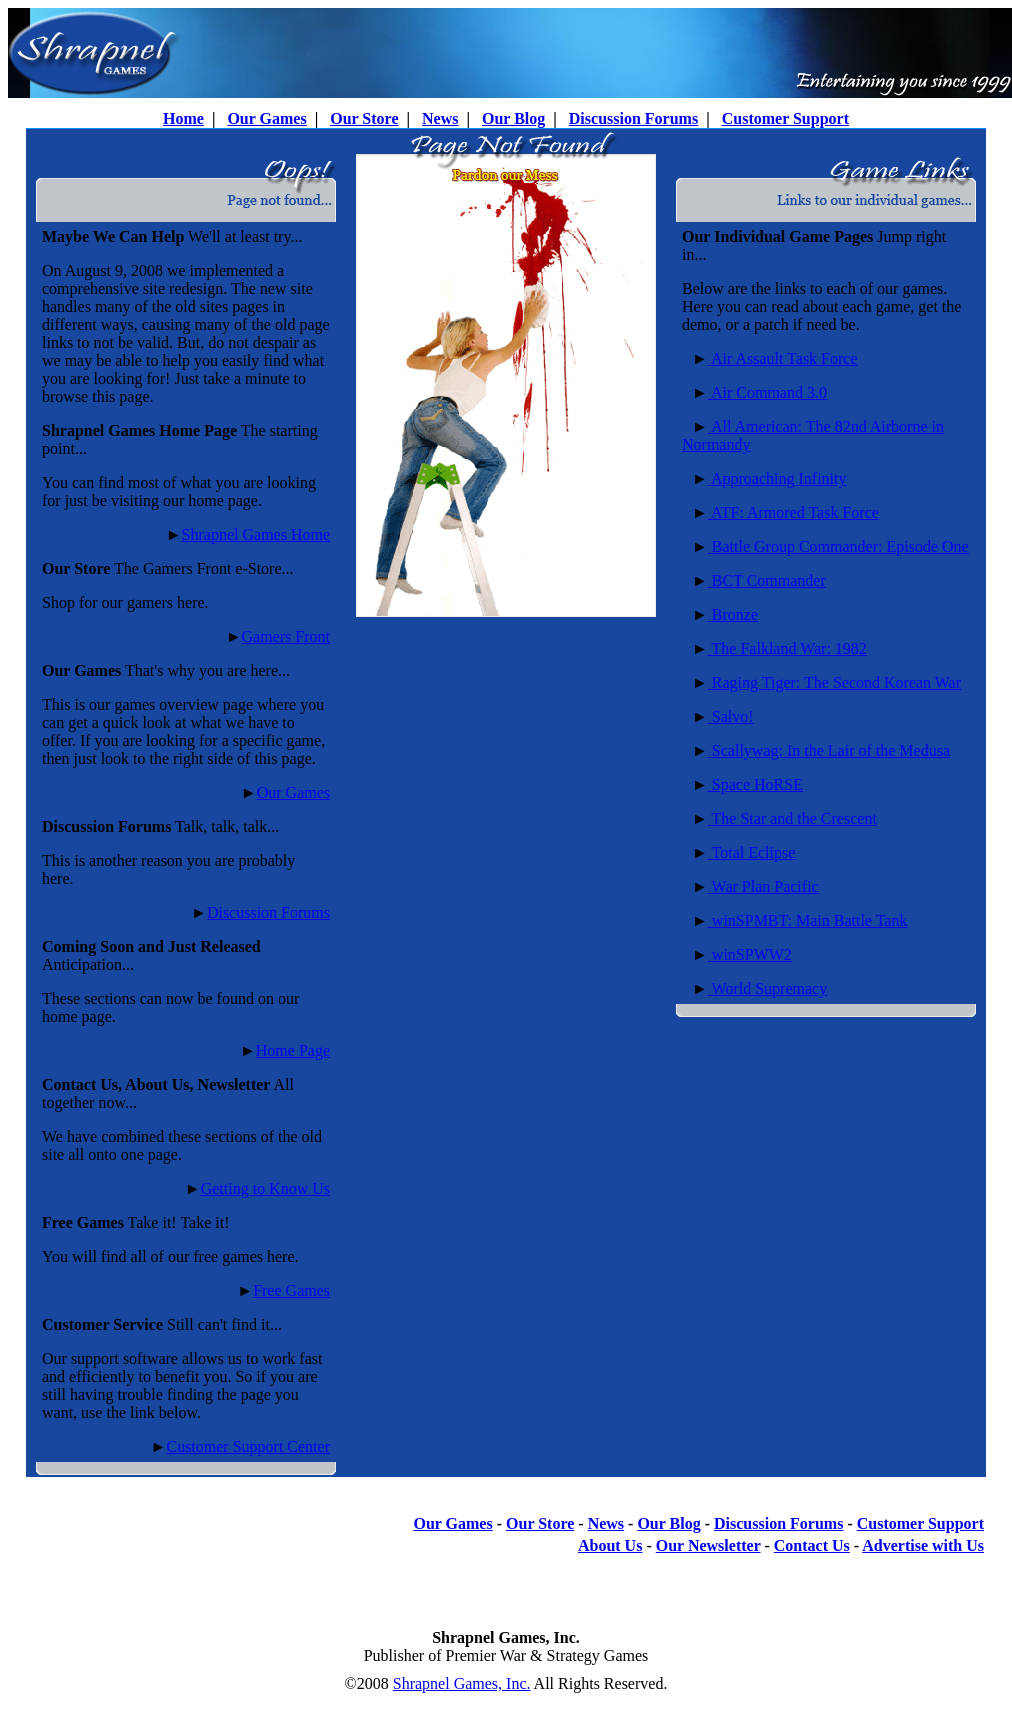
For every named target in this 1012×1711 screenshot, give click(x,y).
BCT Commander (767, 580)
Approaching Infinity (777, 478)
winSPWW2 (750, 954)
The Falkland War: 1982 (787, 648)
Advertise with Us (923, 1545)
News (440, 118)
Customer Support (785, 118)
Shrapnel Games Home (256, 534)
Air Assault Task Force (783, 358)
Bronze (733, 614)
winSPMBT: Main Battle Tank (808, 920)
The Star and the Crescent (792, 818)
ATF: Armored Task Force (793, 512)
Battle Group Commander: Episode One (838, 546)
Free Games (291, 1290)
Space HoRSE (755, 784)
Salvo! (731, 716)
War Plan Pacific (763, 886)
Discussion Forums (633, 118)
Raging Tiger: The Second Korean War (834, 682)
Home (183, 118)
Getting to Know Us (265, 1188)
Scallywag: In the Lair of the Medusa (829, 750)
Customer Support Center (248, 1446)
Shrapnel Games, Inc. (462, 1683)
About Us (610, 1545)
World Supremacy (767, 988)
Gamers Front (286, 636)
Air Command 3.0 (767, 392)
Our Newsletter (708, 1545)
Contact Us (812, 1545)
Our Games (266, 118)
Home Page (293, 1050)
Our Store (364, 118)
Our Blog (513, 118)
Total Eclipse (751, 852)
